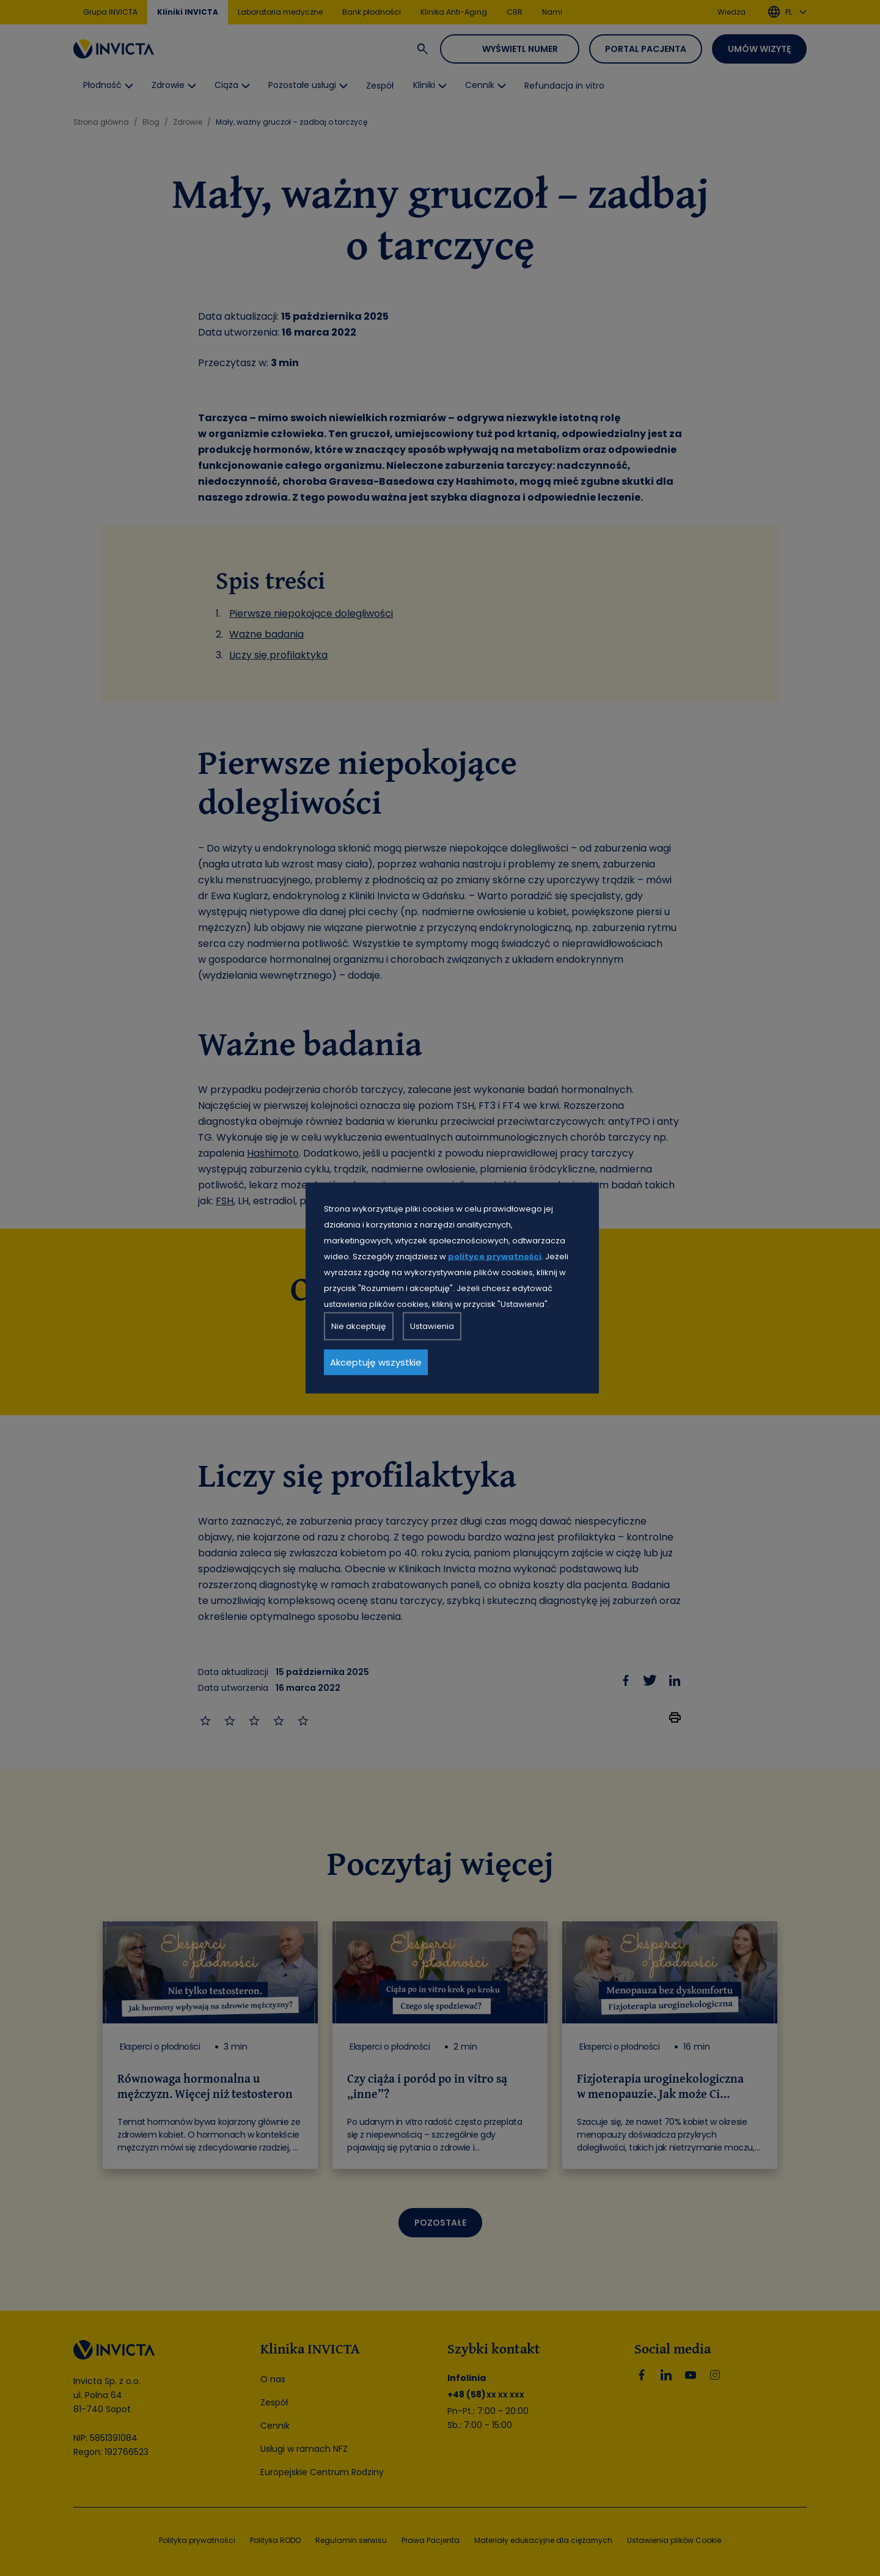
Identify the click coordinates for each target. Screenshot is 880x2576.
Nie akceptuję (358, 1326)
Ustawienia (432, 1326)
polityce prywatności (494, 1256)
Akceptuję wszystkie (376, 1362)
